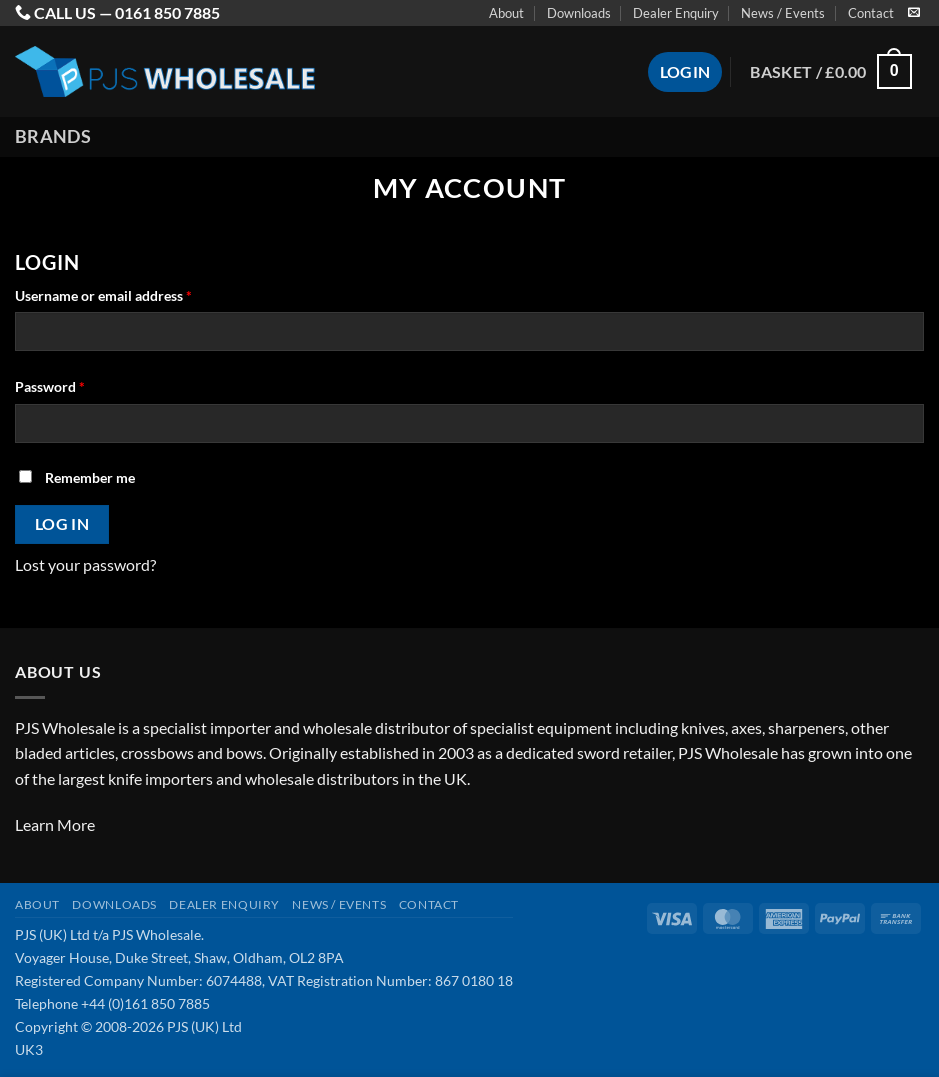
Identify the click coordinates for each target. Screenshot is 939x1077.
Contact (871, 13)
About (506, 13)
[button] (831, 71)
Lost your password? (85, 564)
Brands (53, 136)
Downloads (579, 13)
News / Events (783, 13)
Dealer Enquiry (676, 13)
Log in (62, 524)
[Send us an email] (914, 13)
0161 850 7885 (167, 12)
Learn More (55, 824)
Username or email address (131, 294)
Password (78, 385)
